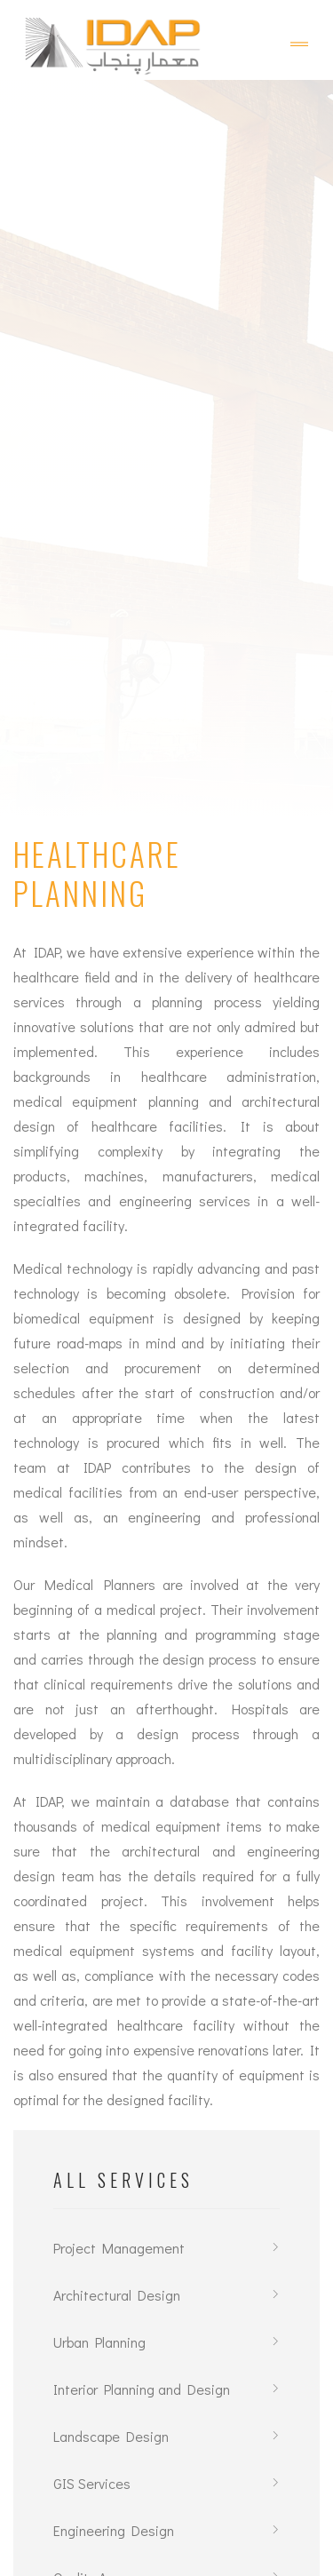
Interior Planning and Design (141, 2389)
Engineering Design (113, 2530)
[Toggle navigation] (299, 44)
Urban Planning (99, 2342)
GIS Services (92, 2483)
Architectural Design (116, 2295)
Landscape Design (111, 2436)
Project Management (119, 2247)
